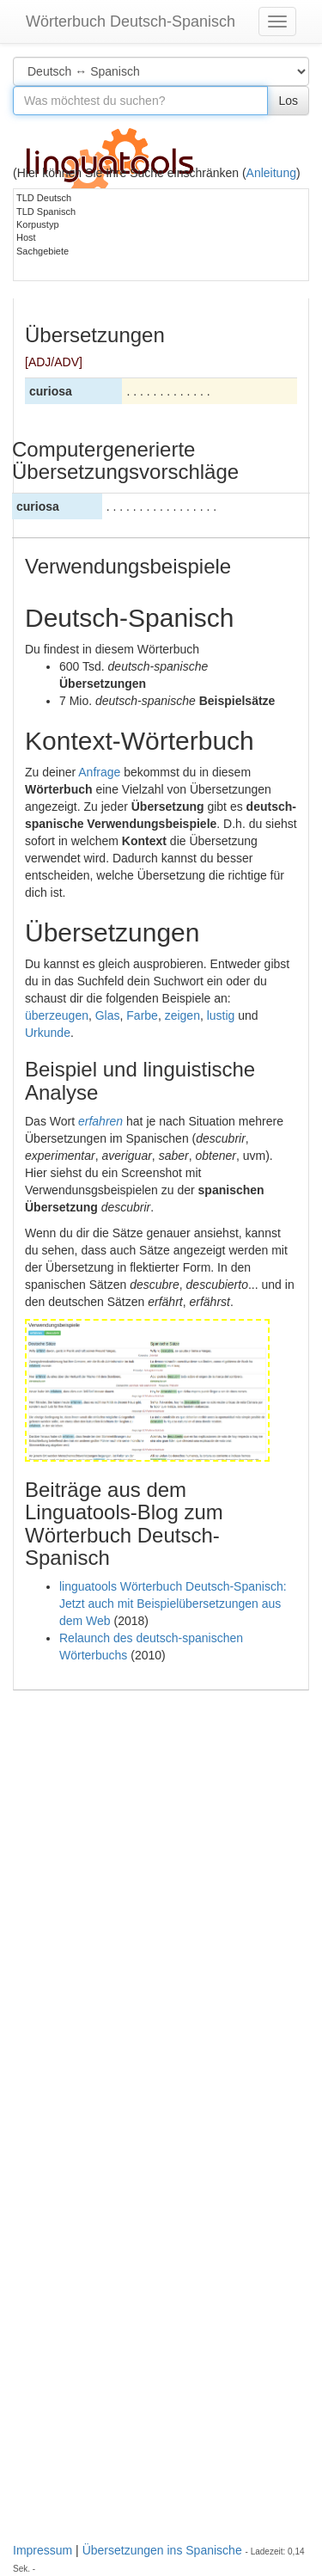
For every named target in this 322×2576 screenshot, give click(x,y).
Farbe (142, 1015)
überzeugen (56, 1015)
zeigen (182, 1015)
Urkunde (47, 1033)
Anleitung (271, 173)
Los (288, 100)
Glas (107, 1015)
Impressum (42, 2550)
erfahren (100, 1121)
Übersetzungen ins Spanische (162, 2550)
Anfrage (99, 772)
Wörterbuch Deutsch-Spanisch (130, 21)
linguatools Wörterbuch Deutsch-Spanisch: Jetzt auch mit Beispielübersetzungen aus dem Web (173, 1603)
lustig (221, 1015)
